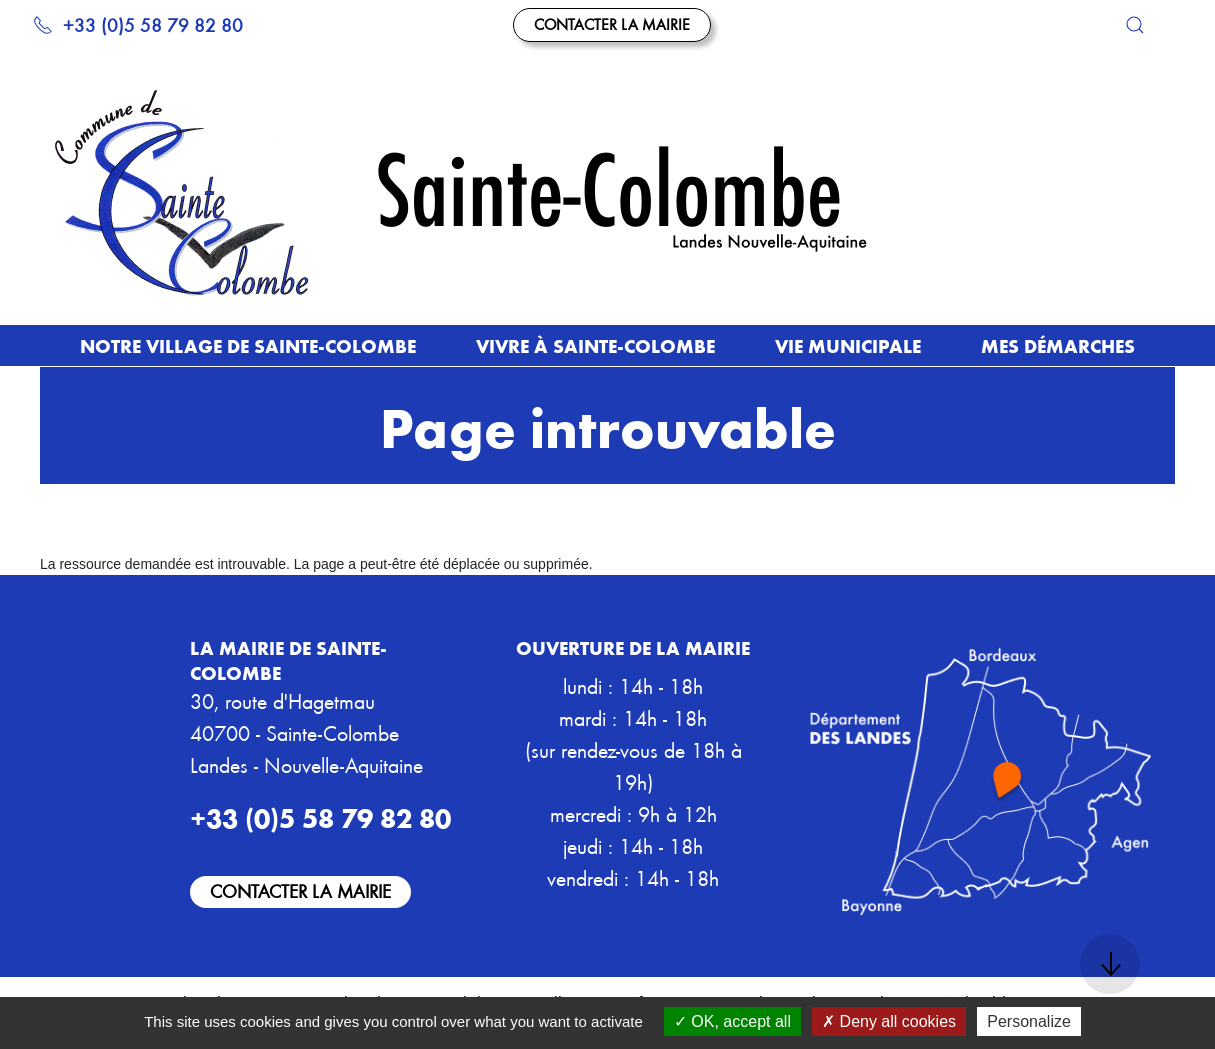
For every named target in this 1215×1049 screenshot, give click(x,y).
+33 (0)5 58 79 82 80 (138, 24)
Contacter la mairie (612, 24)
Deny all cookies (889, 1021)
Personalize (1029, 1021)
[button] (1135, 25)
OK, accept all (732, 1021)
